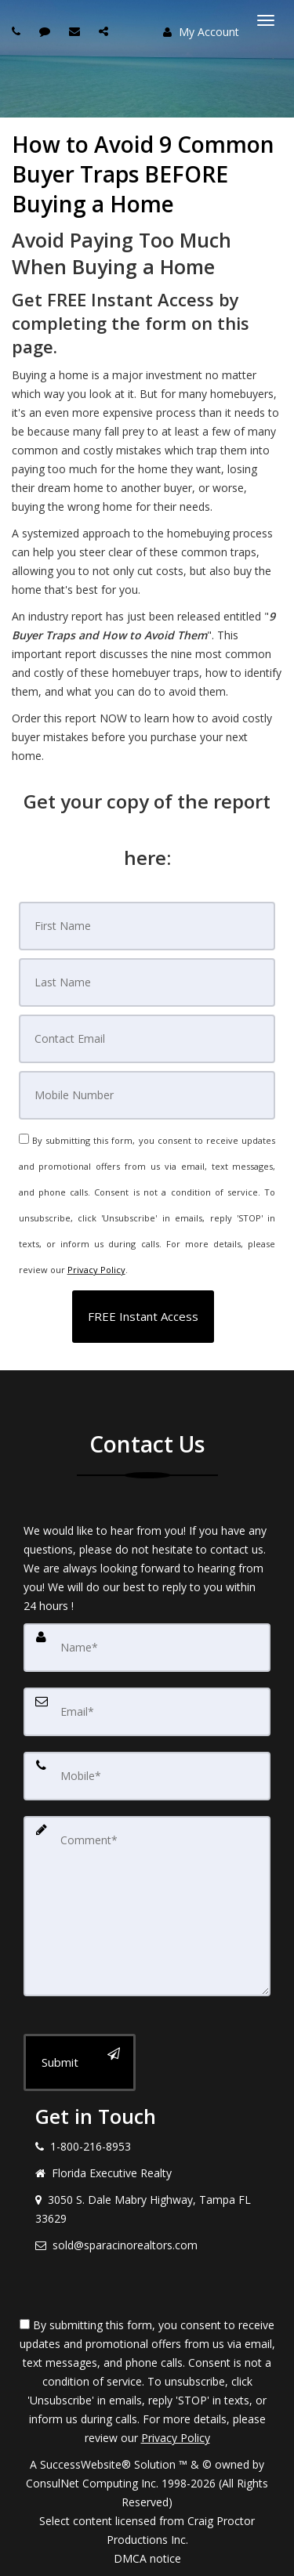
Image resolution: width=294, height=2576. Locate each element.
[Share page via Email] (105, 31)
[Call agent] (18, 31)
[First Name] (147, 926)
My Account (201, 31)
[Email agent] (76, 31)
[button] (143, 1316)
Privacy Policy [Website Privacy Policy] (96, 1269)
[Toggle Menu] (265, 20)
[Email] (147, 1039)
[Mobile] (147, 1095)
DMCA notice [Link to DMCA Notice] (147, 2558)
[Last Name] (147, 982)
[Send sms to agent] (46, 31)
